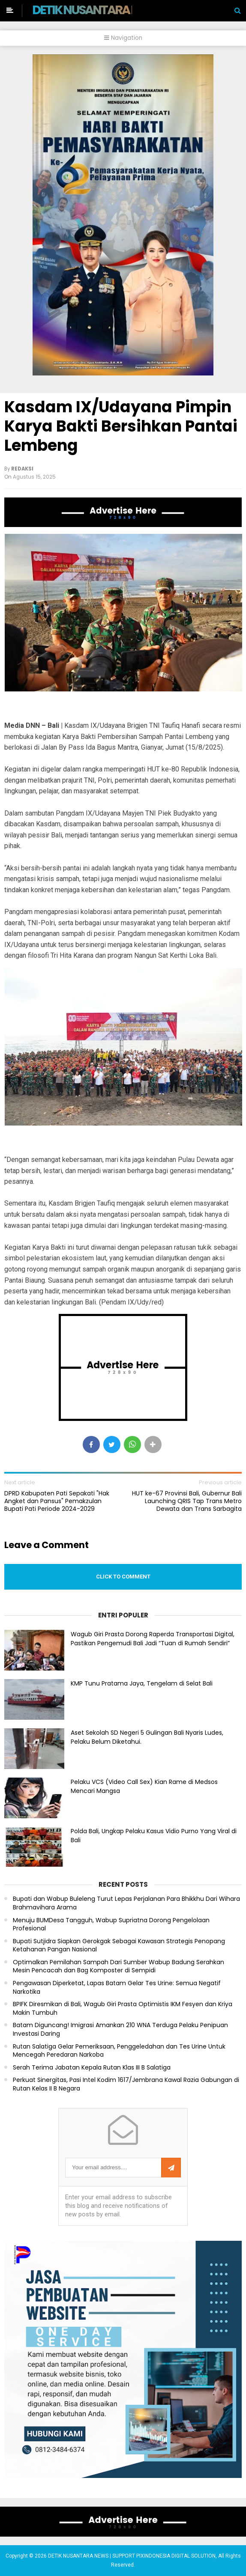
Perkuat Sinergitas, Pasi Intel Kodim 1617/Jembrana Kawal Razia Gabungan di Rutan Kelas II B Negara (126, 2084)
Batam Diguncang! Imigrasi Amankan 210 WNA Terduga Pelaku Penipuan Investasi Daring (120, 2029)
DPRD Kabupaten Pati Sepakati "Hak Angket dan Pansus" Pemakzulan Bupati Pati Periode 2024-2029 (56, 1501)
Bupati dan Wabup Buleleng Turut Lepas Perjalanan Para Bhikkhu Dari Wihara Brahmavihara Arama (126, 1903)
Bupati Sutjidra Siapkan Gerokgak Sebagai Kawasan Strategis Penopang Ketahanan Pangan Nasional (119, 1945)
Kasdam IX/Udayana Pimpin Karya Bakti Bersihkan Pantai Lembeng (120, 426)
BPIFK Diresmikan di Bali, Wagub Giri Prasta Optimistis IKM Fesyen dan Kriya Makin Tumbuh (122, 2008)
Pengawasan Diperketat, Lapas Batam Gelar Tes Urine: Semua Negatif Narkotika (117, 1987)
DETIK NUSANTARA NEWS (97, 9)
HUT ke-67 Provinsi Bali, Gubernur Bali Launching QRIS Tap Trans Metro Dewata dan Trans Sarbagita (187, 1501)
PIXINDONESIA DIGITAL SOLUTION (176, 2556)
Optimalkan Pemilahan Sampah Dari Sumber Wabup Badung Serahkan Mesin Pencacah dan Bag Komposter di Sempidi (118, 1966)
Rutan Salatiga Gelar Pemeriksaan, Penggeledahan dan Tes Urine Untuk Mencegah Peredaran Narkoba (119, 2051)
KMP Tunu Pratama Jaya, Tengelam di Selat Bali (142, 1683)
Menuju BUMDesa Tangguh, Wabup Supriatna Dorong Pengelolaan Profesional (111, 1924)
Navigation (123, 38)
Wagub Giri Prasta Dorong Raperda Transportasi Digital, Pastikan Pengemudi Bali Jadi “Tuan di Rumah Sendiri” (152, 1638)
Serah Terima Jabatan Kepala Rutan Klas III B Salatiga (92, 2068)
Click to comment (123, 1576)
